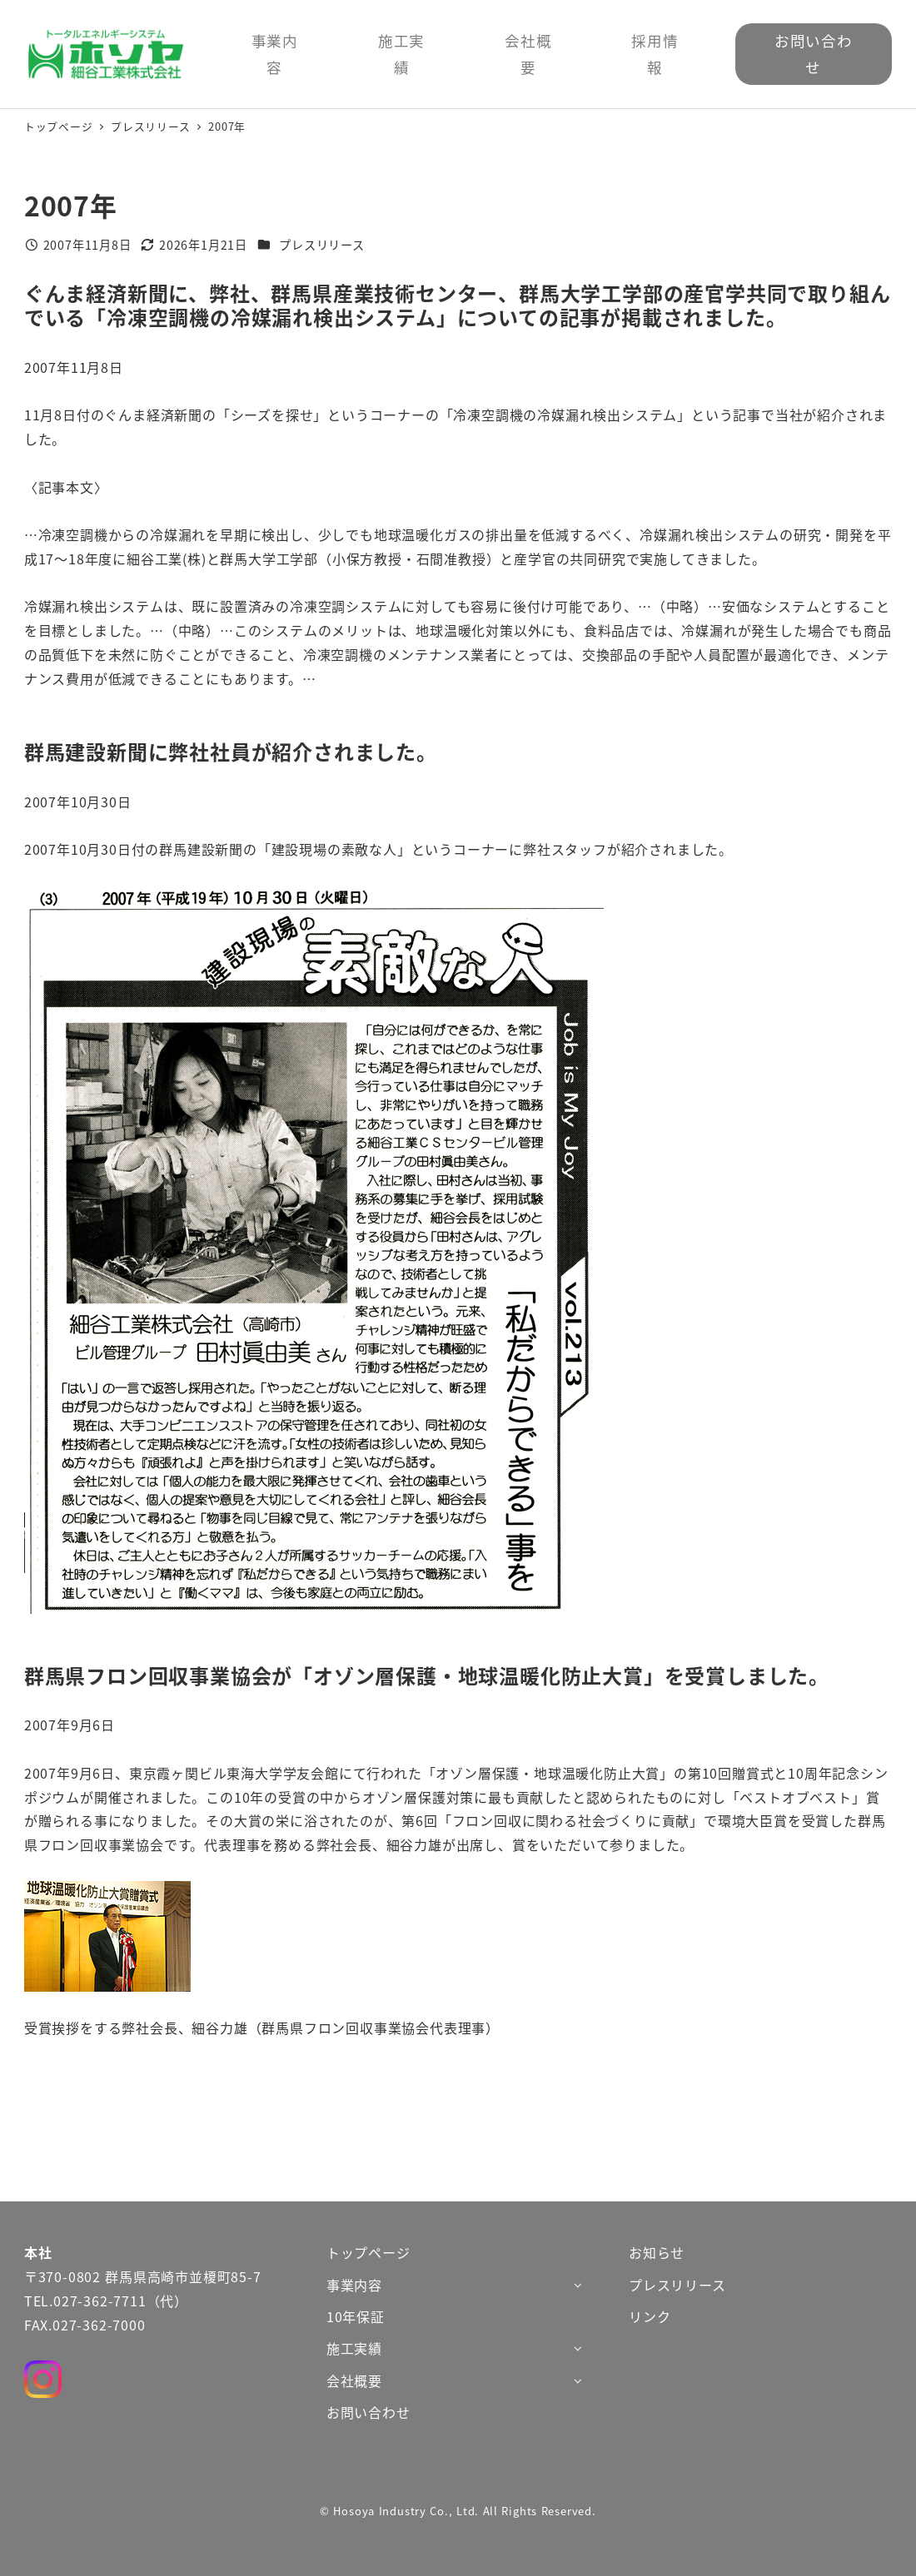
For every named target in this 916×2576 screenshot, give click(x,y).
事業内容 (354, 2285)
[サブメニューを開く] (577, 2284)
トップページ (368, 2252)
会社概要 (354, 2380)
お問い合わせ (368, 2412)
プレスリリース (322, 244)
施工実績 (354, 2348)
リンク (649, 2316)
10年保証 (355, 2316)
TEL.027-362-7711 (85, 2300)
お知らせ (657, 2252)
